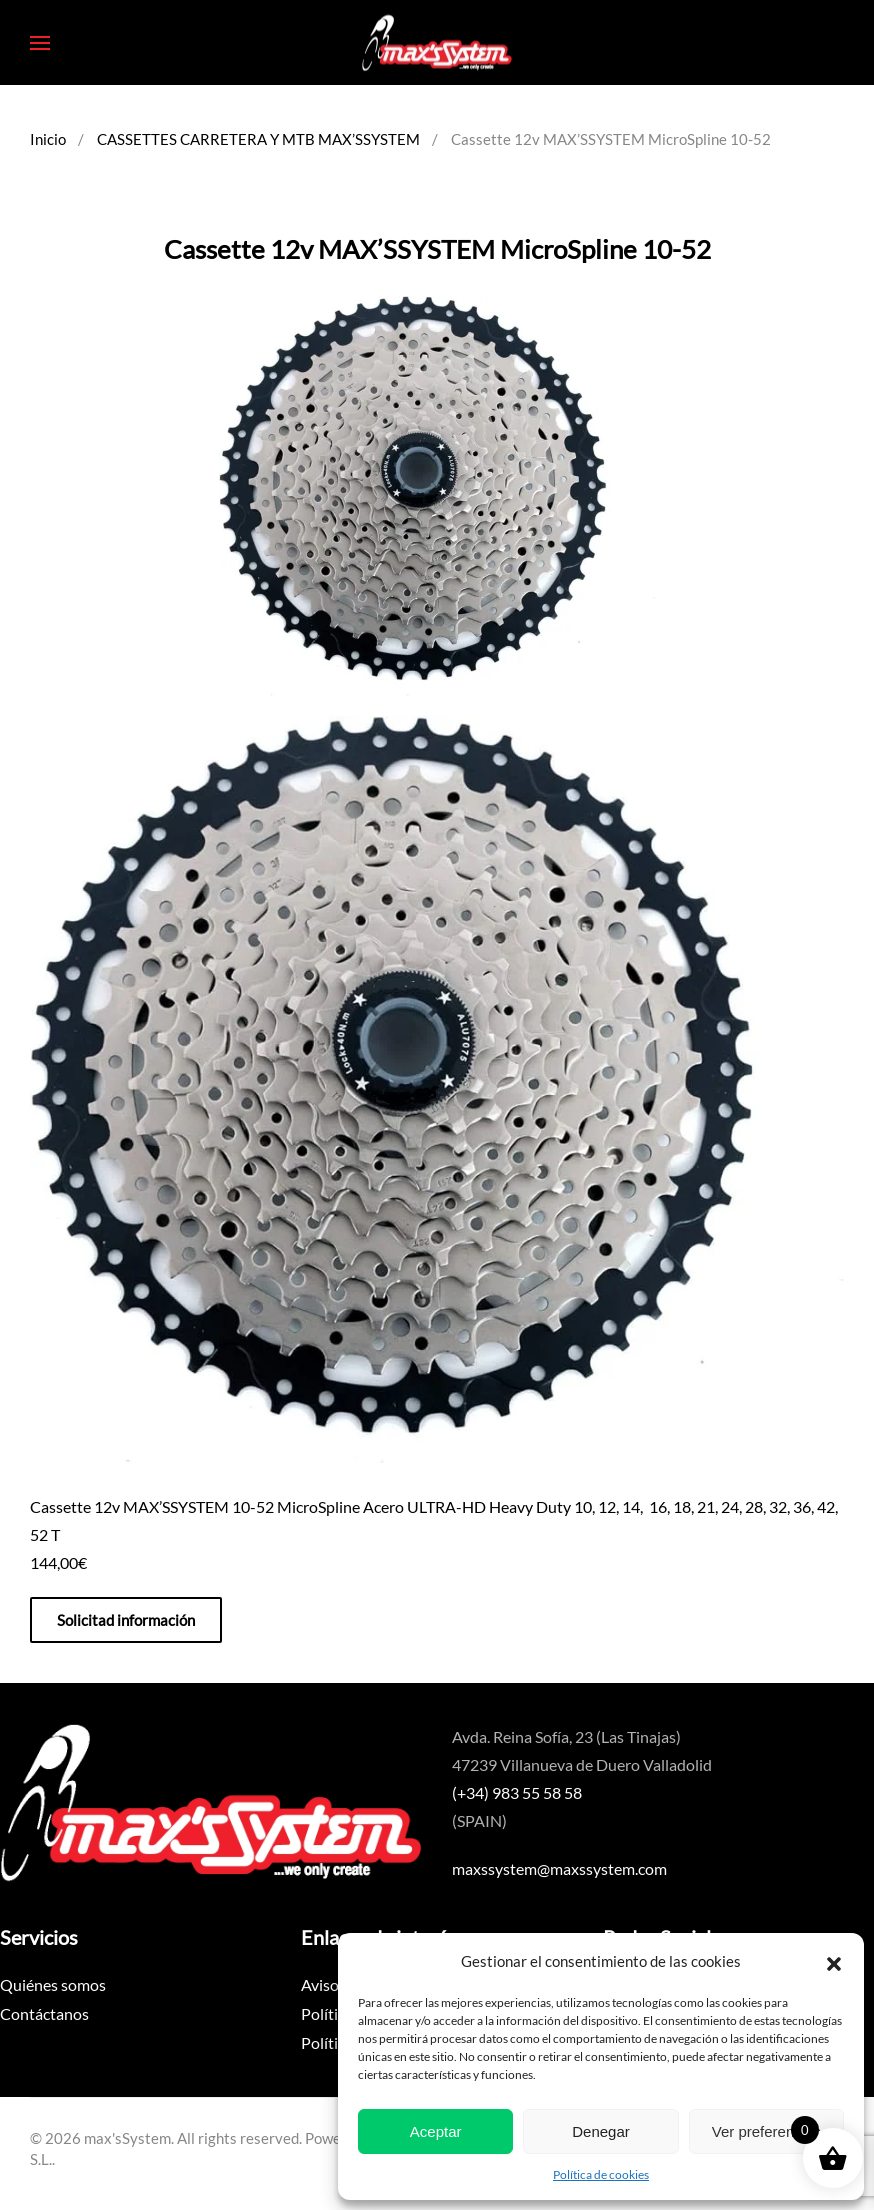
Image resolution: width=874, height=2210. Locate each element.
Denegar (601, 2131)
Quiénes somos (53, 1984)
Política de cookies (601, 2174)
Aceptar (436, 2131)
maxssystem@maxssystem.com (559, 1868)
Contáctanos (44, 2013)
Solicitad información (126, 1620)
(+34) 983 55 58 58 (517, 1792)
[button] (834, 1961)
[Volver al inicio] (437, 42)
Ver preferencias (766, 2131)
